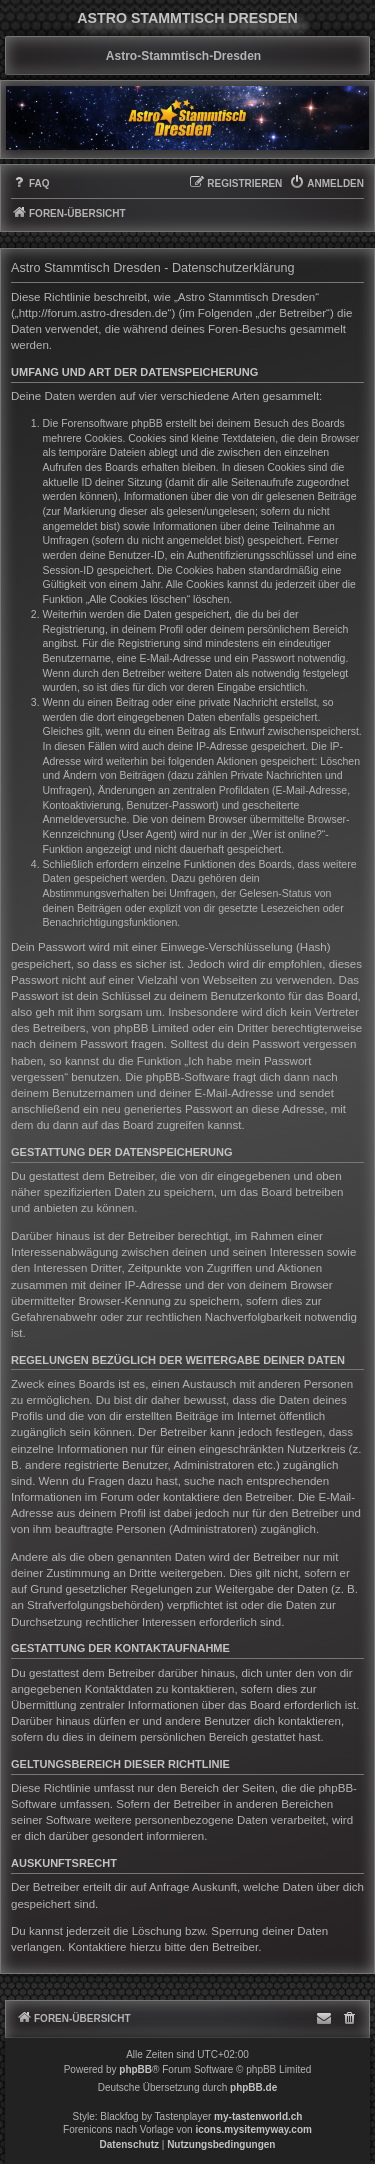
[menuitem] (30, 184)
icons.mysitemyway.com (253, 2129)
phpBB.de (253, 2087)
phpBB (135, 2069)
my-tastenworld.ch (258, 2116)
